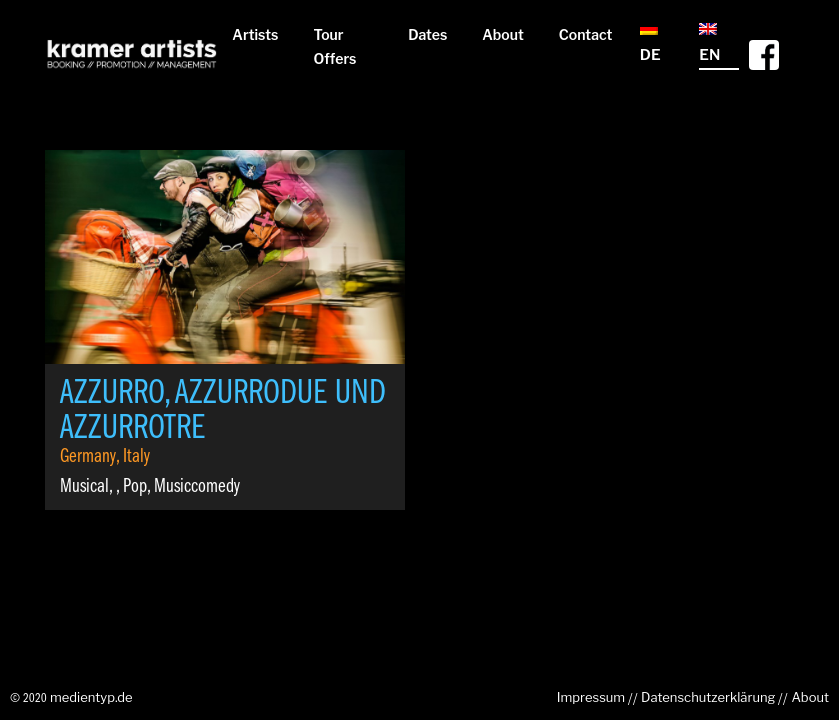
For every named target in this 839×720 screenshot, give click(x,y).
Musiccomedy (197, 487)
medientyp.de (91, 697)
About (503, 34)
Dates (427, 34)
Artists (255, 34)
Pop (135, 487)
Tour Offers (334, 46)
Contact (585, 34)
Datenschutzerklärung (708, 697)
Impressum (591, 697)
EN (709, 43)
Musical (84, 487)
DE (650, 43)
